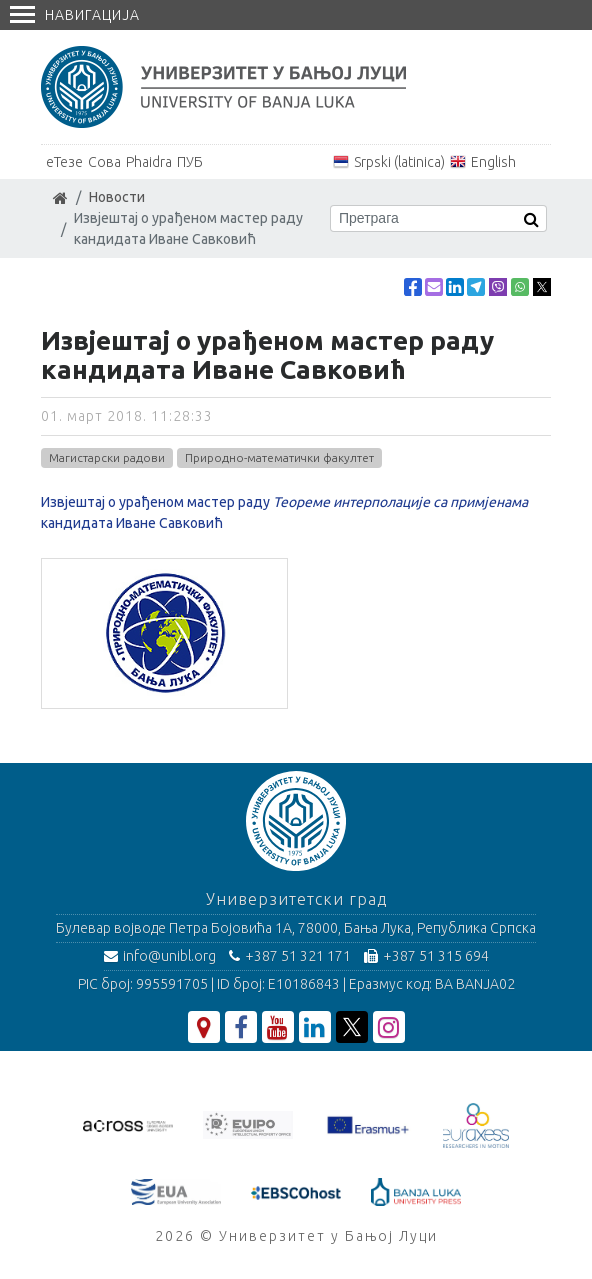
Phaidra (149, 162)
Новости (117, 197)
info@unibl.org (160, 956)
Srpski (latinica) (399, 162)
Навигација (75, 15)
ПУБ (190, 162)
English (493, 162)
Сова (104, 162)
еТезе (64, 162)
